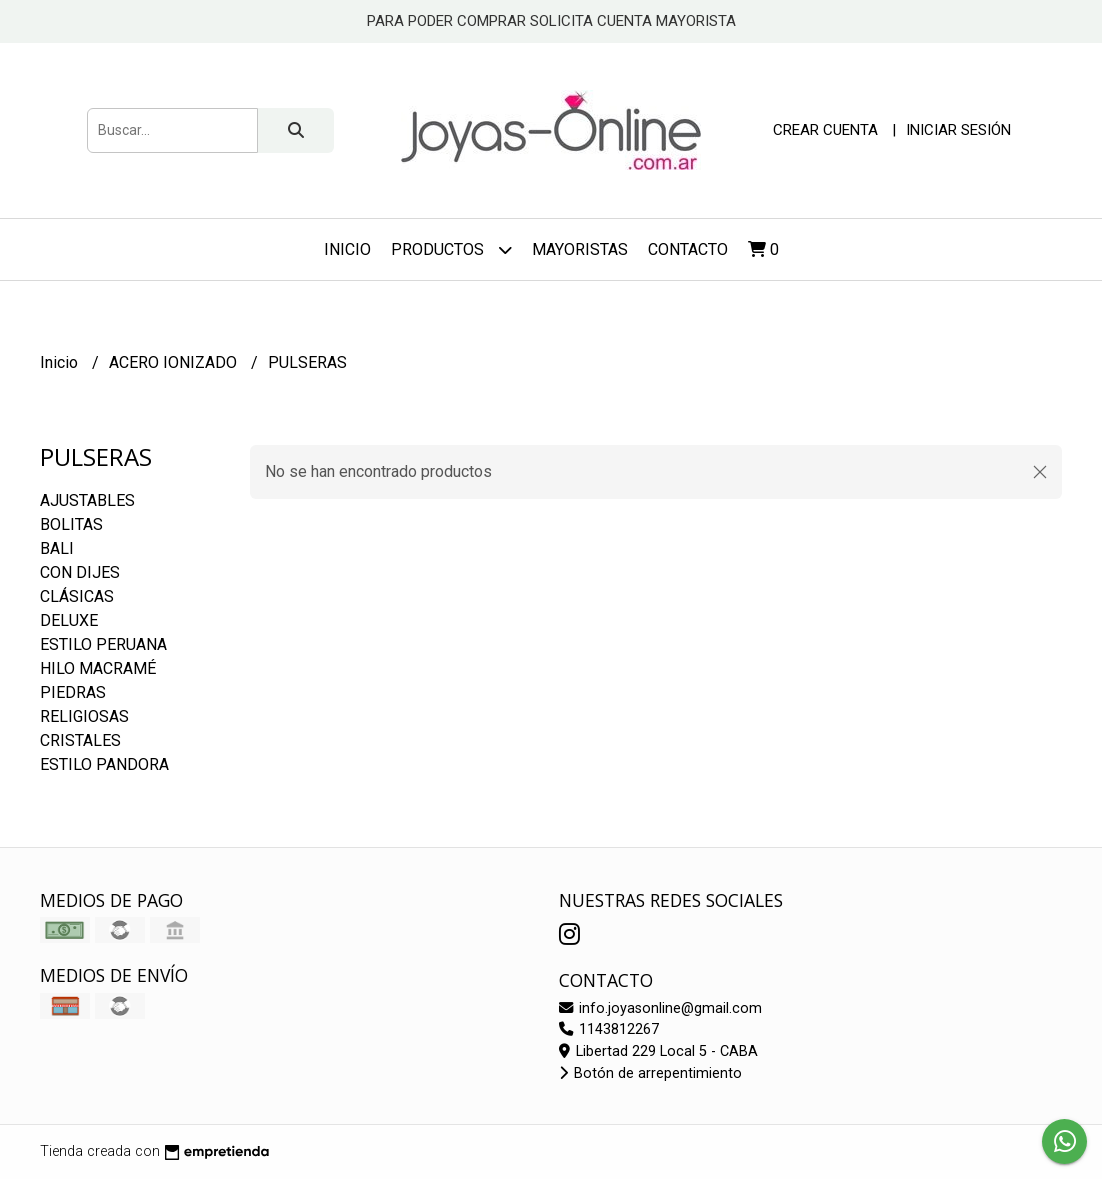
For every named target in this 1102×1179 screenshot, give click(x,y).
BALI (57, 548)
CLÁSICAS (77, 596)
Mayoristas (580, 249)
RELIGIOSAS (84, 716)
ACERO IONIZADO (175, 362)
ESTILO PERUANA (103, 644)
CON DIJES (80, 572)
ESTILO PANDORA (104, 764)
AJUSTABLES (87, 500)
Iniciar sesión (958, 130)
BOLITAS (71, 524)
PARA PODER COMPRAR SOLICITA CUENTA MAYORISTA (551, 21)
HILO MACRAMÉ (98, 668)
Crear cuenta (825, 130)
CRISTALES (80, 740)
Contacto (688, 249)
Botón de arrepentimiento (650, 1073)
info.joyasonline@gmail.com (660, 1008)
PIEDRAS (73, 692)
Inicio (347, 249)
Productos (451, 249)
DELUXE (69, 620)
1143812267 (609, 1029)
